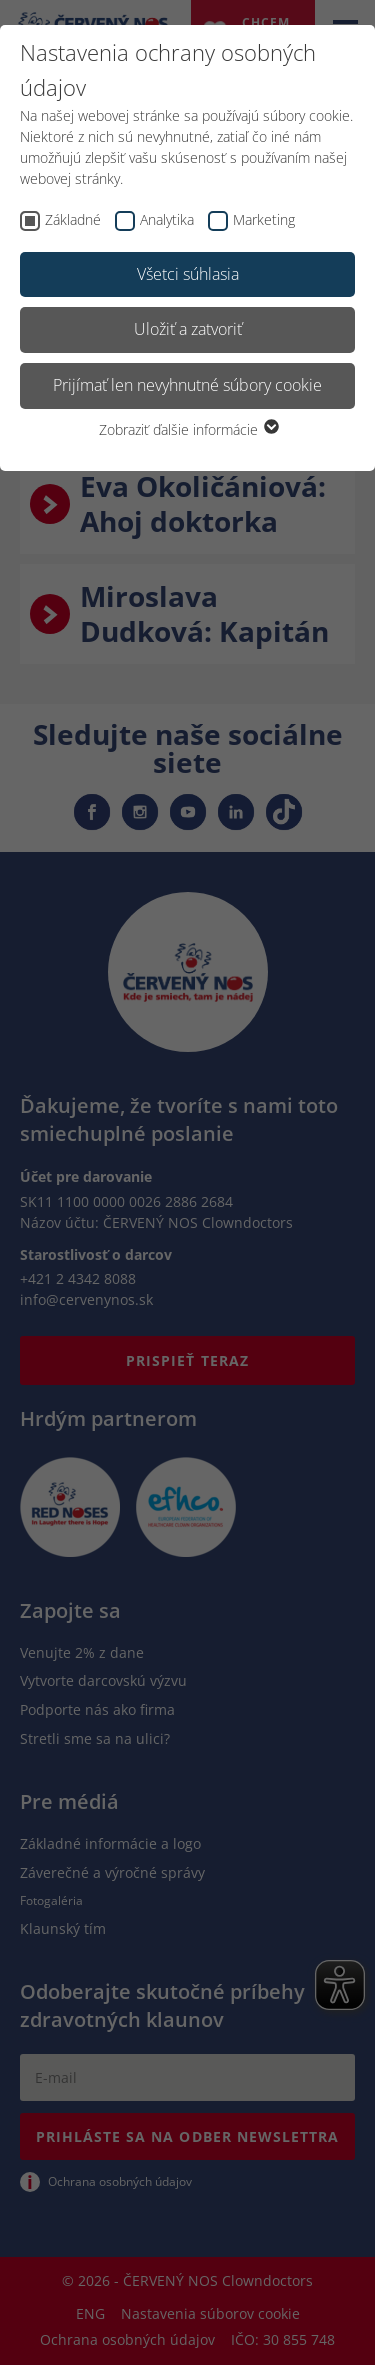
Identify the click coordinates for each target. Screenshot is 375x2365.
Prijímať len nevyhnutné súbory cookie (187, 385)
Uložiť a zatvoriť (188, 329)
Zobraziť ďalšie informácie (188, 429)
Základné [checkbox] (73, 219)
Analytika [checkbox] (167, 219)
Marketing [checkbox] (264, 219)
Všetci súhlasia (188, 274)
